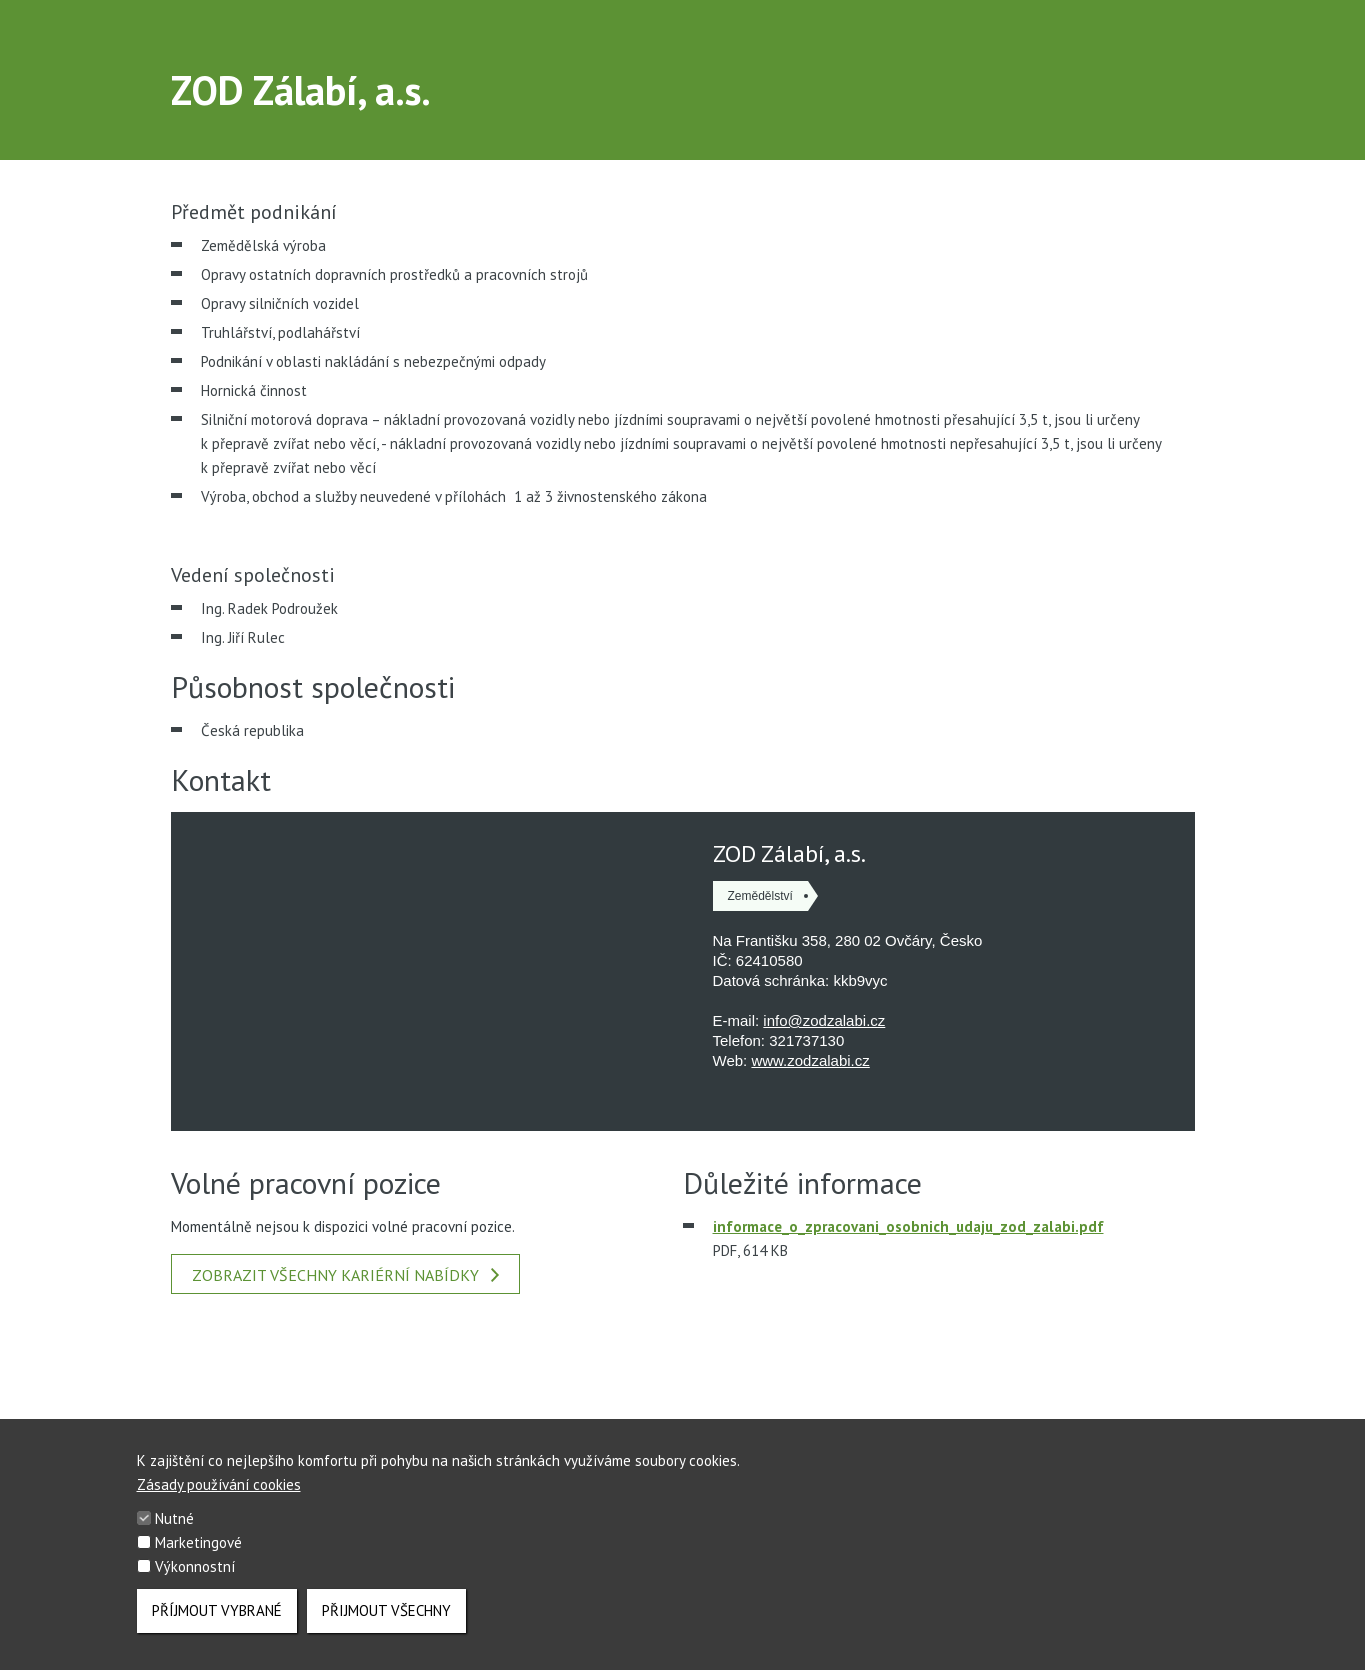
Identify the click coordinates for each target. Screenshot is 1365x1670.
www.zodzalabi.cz (810, 1060)
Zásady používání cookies (219, 1484)
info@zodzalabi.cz (824, 1020)
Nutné (174, 1518)
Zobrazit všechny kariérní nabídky (345, 1275)
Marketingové (198, 1542)
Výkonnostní (195, 1566)
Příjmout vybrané (217, 1610)
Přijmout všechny (386, 1610)
